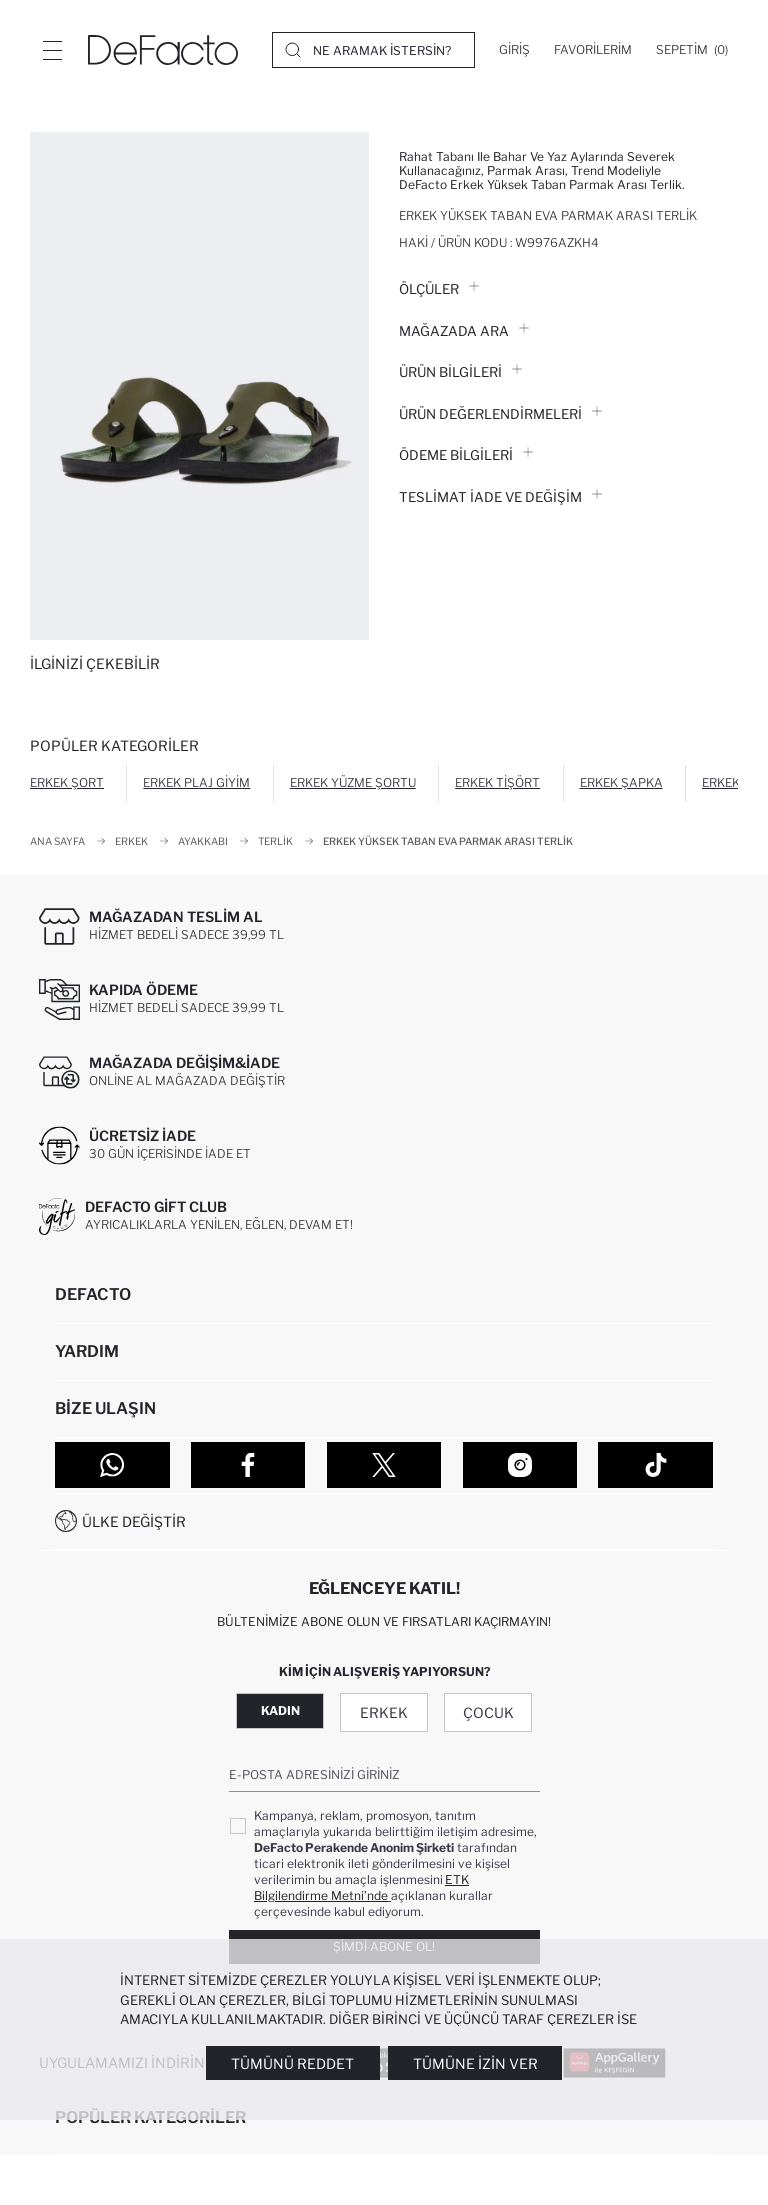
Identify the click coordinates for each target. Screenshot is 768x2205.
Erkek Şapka (621, 782)
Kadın (280, 1710)
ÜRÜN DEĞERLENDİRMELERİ (500, 414)
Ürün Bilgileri (460, 372)
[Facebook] (248, 1465)
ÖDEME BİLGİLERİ (466, 455)
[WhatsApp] (112, 1465)
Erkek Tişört (497, 782)
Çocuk (488, 1712)
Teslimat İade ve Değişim (500, 497)
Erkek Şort (67, 782)
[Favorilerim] (593, 50)
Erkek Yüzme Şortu (353, 782)
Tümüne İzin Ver (475, 2063)
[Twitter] (384, 1465)
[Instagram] (520, 1465)
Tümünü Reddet (292, 2063)
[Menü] (52, 50)
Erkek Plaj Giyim (196, 782)
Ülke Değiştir (134, 1521)
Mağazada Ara (464, 331)
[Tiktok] (655, 1465)
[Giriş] (514, 50)
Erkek (384, 1712)
